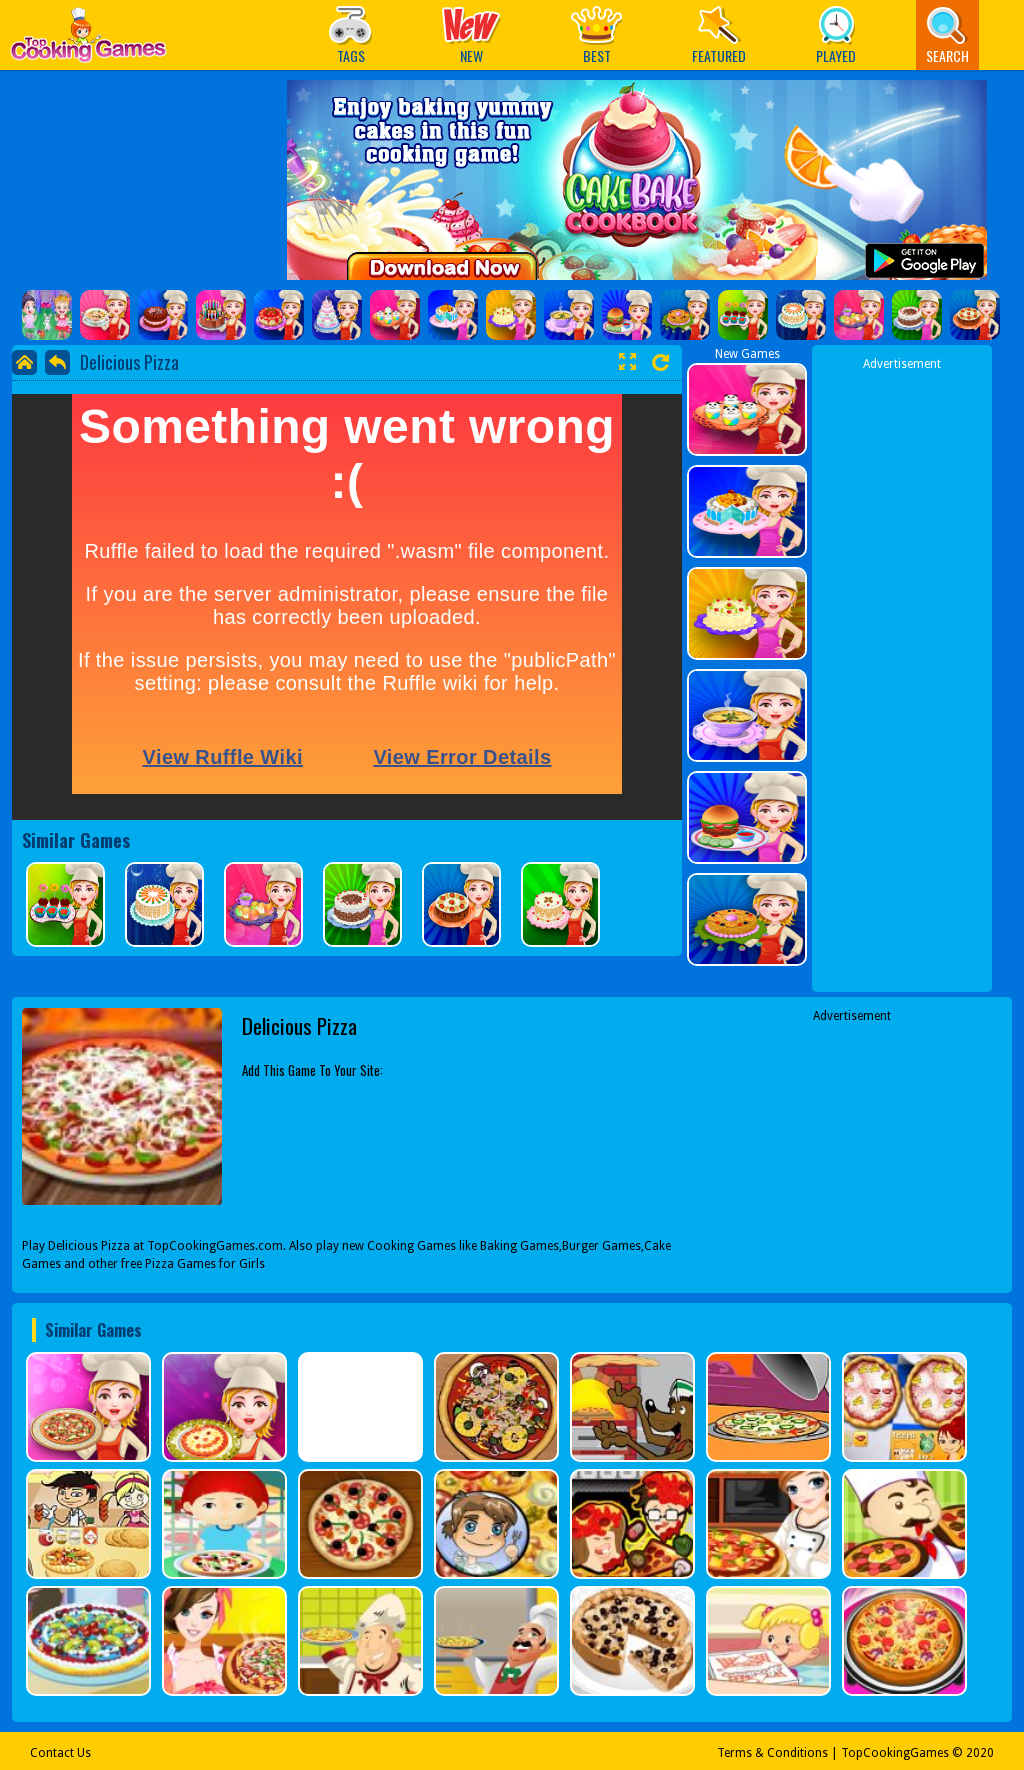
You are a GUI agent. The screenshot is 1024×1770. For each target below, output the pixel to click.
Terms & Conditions (772, 1753)
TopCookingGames (895, 1753)
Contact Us (60, 1753)
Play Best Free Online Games (88, 40)
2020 (980, 1753)
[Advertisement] (902, 673)
